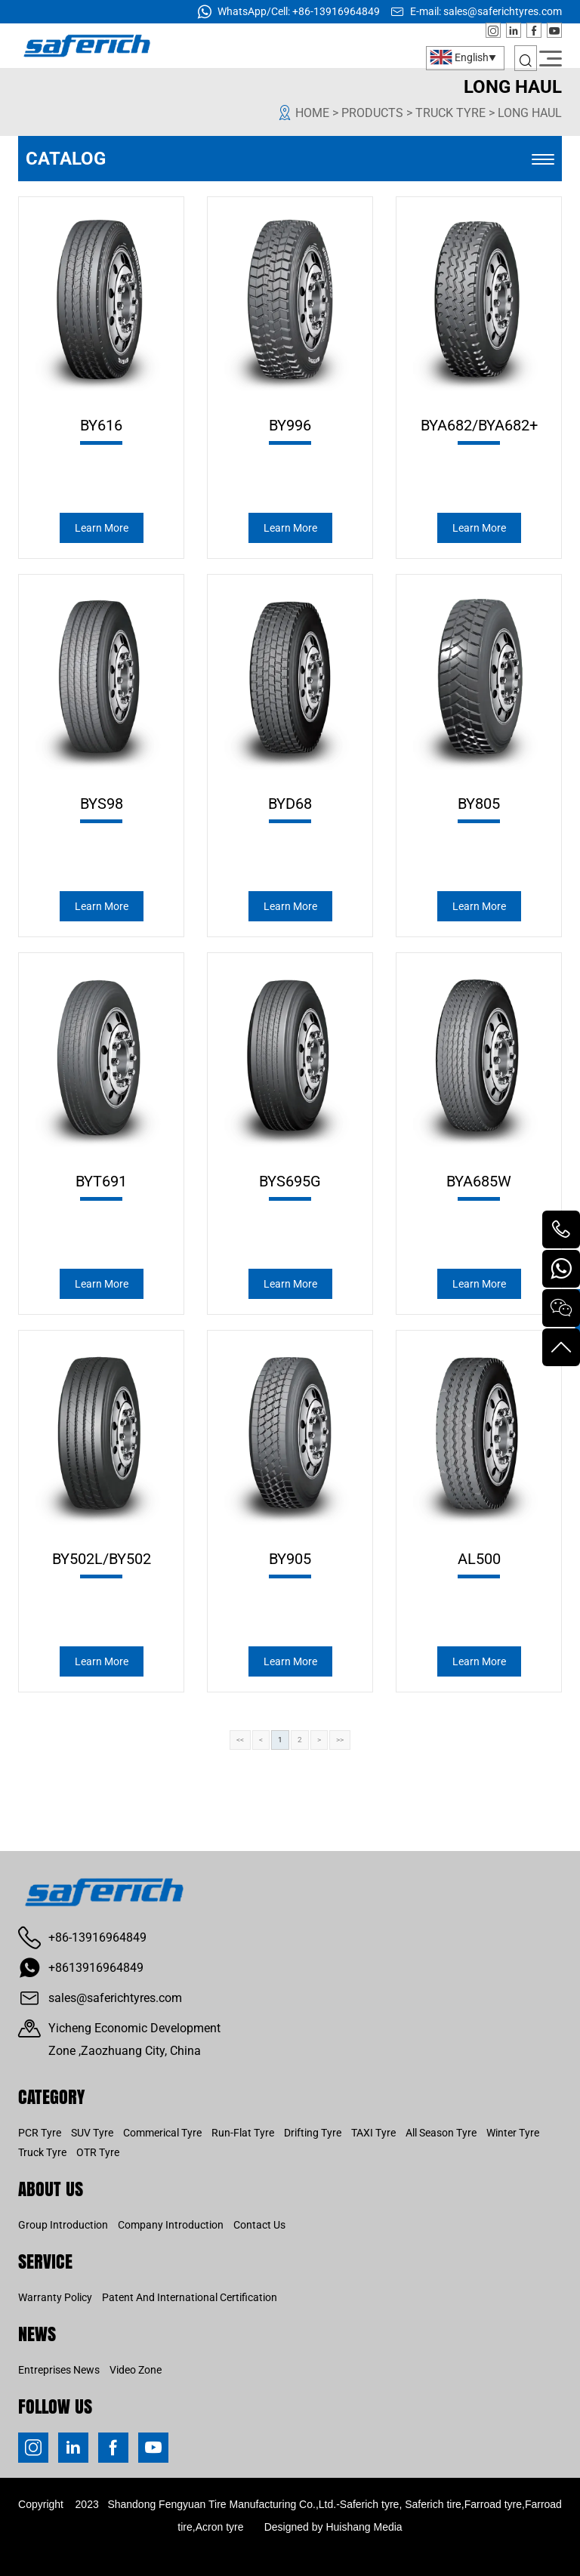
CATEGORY (51, 2096)
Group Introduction (63, 2225)
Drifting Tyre (312, 2133)
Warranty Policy (55, 2297)
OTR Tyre (97, 2152)
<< (240, 1739)
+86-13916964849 (336, 11)
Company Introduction (171, 2225)
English (459, 57)
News (37, 2333)
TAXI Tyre (373, 2133)
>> (340, 1739)
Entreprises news (59, 2370)
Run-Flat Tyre (242, 2133)
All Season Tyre (441, 2133)
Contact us (259, 2225)
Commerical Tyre (162, 2133)
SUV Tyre (92, 2133)
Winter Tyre (512, 2133)
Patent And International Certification (189, 2297)
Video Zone (136, 2370)
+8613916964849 (95, 1968)
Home (312, 113)
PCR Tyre (39, 2133)
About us (50, 2188)
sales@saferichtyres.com (502, 11)
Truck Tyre (42, 2152)
